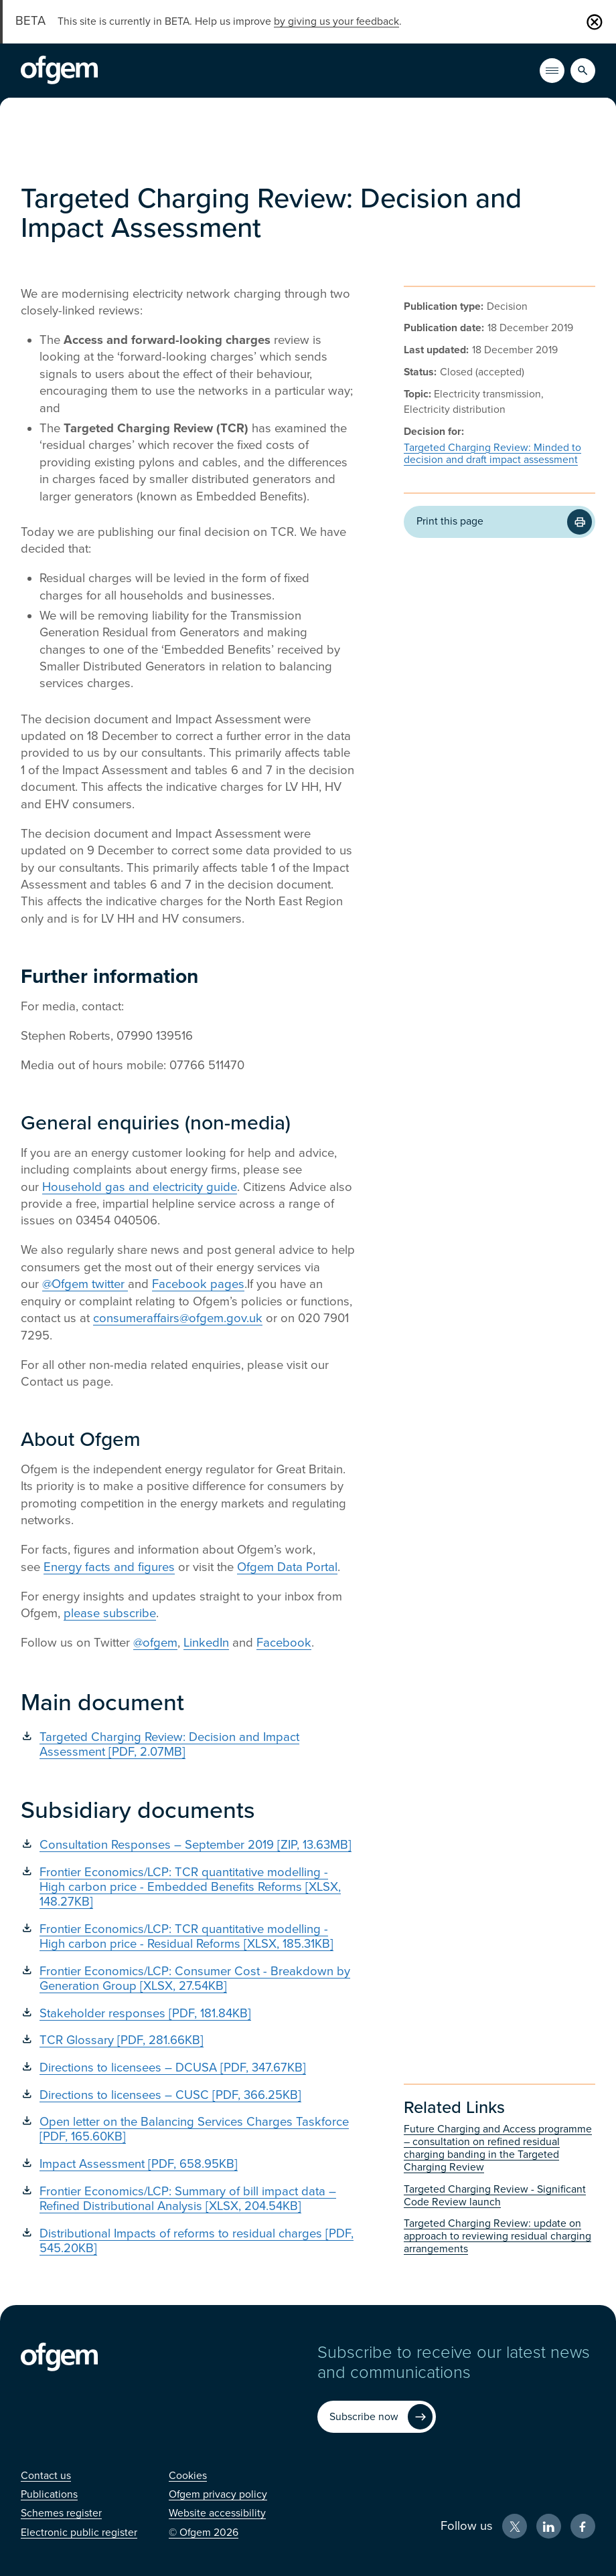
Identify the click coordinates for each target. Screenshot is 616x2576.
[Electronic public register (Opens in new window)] (79, 2532)
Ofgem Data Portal (287, 1567)
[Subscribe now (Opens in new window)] (376, 2416)
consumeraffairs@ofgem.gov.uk (177, 1318)
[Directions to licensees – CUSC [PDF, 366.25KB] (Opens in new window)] (188, 2095)
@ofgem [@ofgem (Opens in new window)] (155, 1642)
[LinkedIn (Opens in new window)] (548, 2526)
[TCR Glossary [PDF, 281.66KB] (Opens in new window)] (188, 2040)
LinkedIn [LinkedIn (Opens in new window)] (206, 1642)
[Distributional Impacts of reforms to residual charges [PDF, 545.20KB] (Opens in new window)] (188, 2241)
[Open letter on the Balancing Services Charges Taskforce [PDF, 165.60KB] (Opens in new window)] (188, 2129)
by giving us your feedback (336, 21)
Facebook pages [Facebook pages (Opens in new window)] (198, 1284)
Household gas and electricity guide (139, 1187)
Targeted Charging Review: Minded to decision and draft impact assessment (492, 454)
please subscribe (110, 1613)
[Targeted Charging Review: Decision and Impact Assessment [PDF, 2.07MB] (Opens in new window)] (188, 1744)
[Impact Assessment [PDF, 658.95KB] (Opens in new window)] (188, 2163)
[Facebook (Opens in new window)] (582, 2526)
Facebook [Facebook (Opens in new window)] (283, 1642)
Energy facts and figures (109, 1567)
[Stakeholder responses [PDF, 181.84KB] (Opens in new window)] (188, 2013)
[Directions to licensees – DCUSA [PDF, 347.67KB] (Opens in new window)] (188, 2067)
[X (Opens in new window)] (514, 2526)
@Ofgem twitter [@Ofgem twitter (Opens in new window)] (85, 1284)
